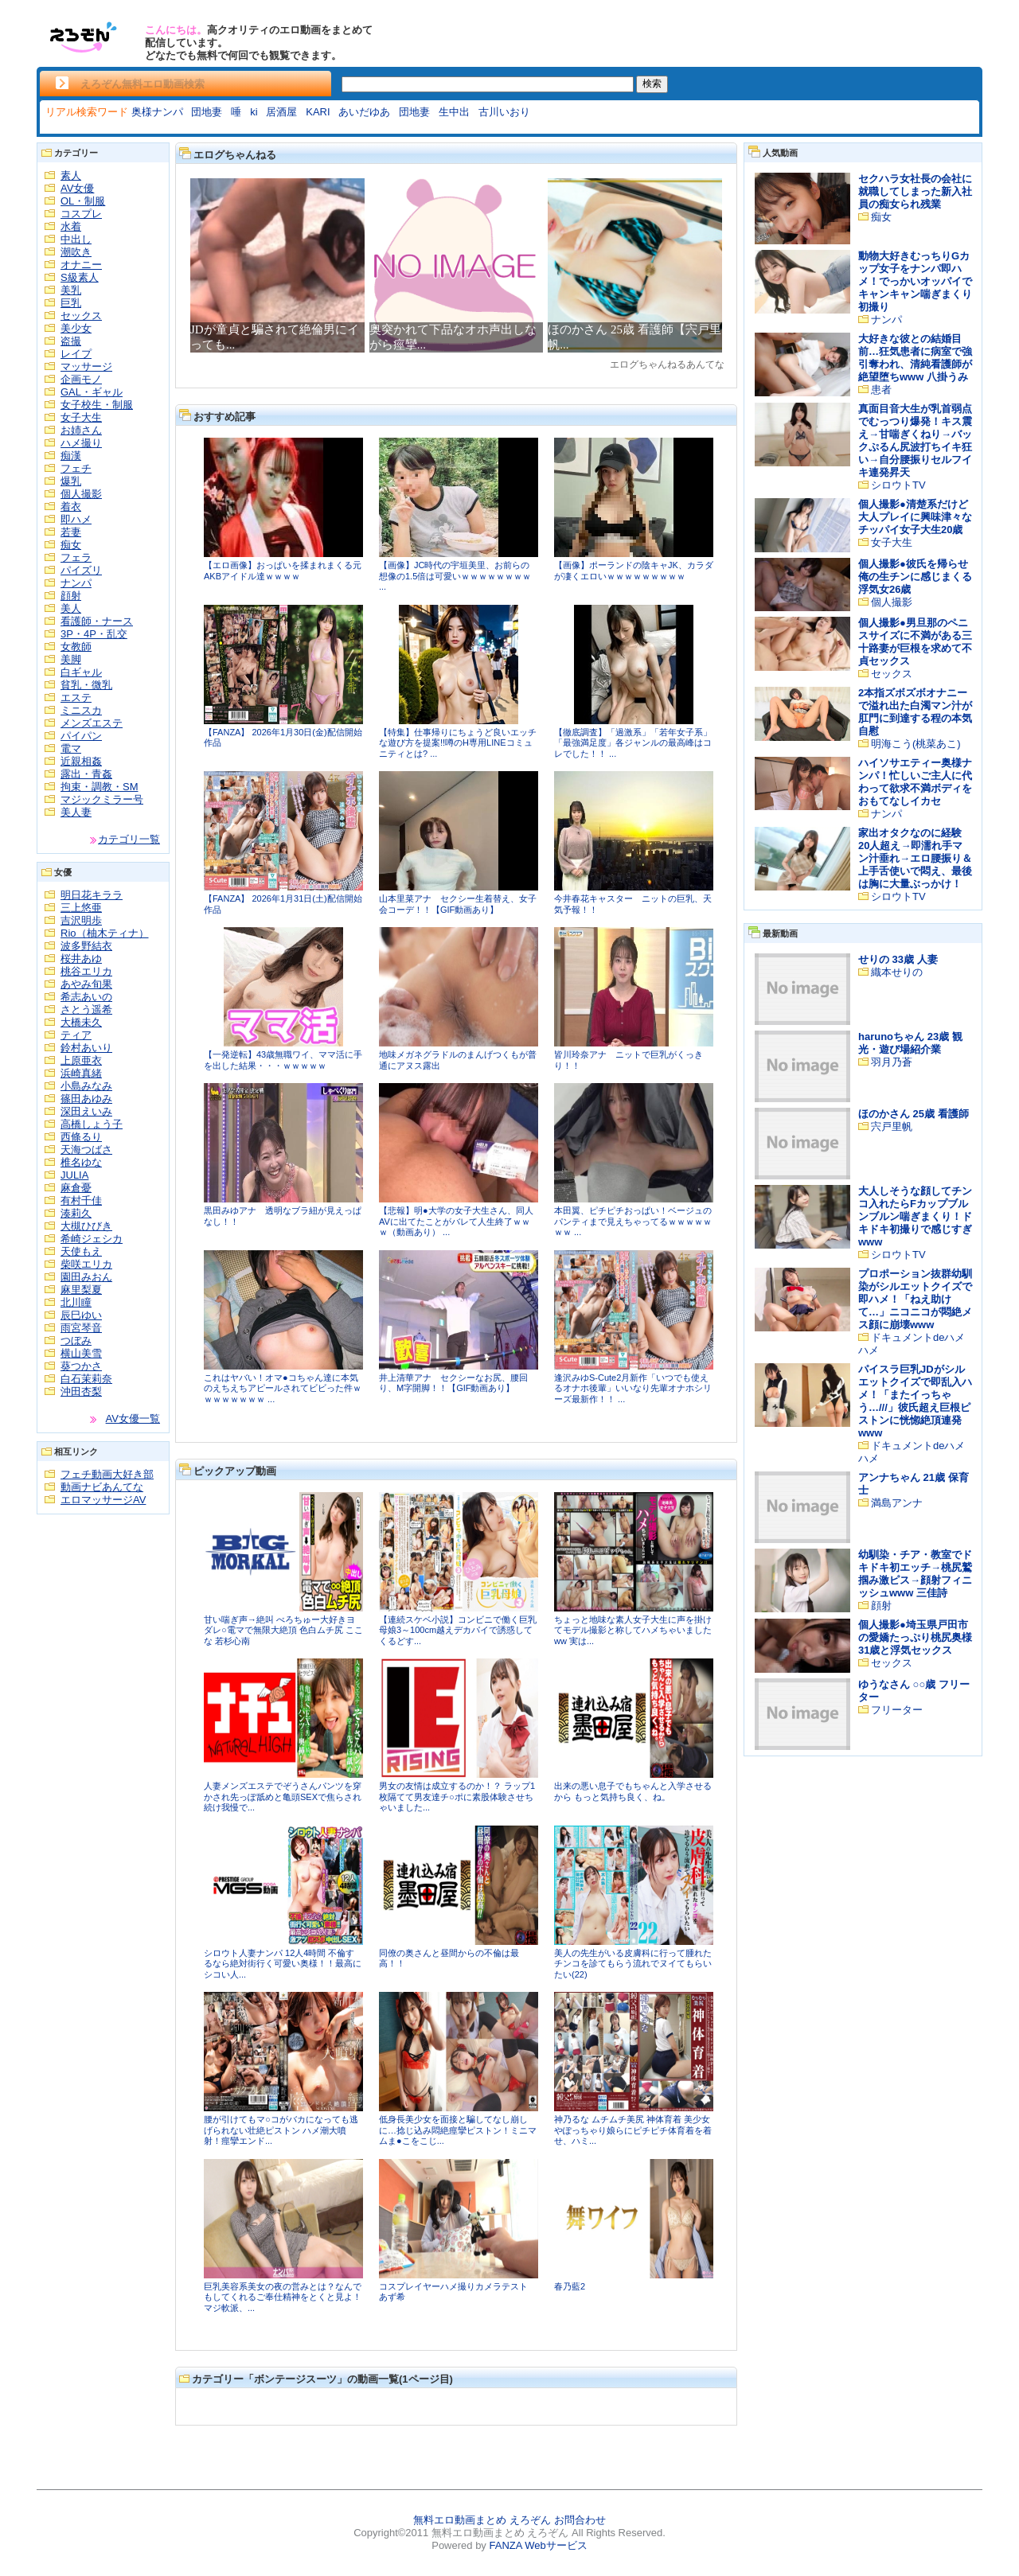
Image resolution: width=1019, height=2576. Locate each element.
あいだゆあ (364, 112)
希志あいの (86, 997)
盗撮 (71, 341)
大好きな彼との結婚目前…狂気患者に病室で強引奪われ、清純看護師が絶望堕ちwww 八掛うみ (915, 358)
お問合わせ (580, 2520)
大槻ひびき (86, 1226)
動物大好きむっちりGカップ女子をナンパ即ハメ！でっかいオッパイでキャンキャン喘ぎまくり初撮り (915, 281)
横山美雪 (81, 1353)
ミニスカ (81, 710)
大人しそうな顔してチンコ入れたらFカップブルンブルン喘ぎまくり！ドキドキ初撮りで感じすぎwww (915, 1216)
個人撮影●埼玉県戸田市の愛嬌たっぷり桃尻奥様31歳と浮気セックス (915, 1637)
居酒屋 (281, 112)
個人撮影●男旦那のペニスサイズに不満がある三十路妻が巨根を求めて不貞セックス (915, 642)
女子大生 (81, 417)
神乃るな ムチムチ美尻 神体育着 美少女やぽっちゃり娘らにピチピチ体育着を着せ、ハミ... (633, 2129)
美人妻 (76, 812)
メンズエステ (92, 723)
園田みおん (86, 1277)
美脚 (71, 659)
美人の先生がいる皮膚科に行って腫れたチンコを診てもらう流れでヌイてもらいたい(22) (633, 1963)
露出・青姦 (86, 774)
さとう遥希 (86, 1009)
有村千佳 (81, 1200)
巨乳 (71, 303)
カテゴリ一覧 (129, 839)
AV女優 (77, 188)
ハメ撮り (81, 443)
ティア (76, 1035)
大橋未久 (81, 1022)
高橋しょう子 (92, 1124)
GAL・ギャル (92, 392)
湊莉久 (76, 1213)
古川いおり (504, 112)
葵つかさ (81, 1366)
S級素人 (80, 277)
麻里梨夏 (81, 1290)
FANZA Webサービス (538, 2545)
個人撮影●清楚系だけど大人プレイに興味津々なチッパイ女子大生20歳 (915, 517)
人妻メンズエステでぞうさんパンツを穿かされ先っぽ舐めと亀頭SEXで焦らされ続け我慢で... (282, 1796)
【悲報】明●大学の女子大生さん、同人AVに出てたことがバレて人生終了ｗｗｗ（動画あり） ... (456, 1221)
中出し (76, 239)
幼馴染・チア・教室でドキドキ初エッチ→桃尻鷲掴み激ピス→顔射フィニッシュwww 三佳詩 (915, 1574)
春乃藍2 (569, 2286)
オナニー (81, 265)
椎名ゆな (81, 1162)
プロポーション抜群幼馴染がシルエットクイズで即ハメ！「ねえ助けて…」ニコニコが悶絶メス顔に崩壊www (915, 1299)
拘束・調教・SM (100, 787)
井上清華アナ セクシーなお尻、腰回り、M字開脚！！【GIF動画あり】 (453, 1383)
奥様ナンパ (157, 112)
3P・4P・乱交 (94, 634)
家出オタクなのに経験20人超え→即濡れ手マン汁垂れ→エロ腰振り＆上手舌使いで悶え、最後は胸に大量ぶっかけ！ (915, 858)
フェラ (76, 557)
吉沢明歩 (81, 920)
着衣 (71, 506)
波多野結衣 (86, 946)
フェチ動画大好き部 (107, 1474)
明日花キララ (92, 895)
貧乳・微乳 (86, 685)
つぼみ (76, 1340)
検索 (652, 83)
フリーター (897, 1710)
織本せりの (897, 972)
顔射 (71, 596)
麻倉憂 (76, 1188)
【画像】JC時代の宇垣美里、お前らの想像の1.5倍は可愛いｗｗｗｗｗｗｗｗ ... (455, 575)
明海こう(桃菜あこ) (916, 744)
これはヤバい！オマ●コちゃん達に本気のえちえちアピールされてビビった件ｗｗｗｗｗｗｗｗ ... (282, 1388)
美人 (71, 608)
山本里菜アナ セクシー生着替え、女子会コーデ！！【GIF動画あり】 (458, 904)
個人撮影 (81, 494)
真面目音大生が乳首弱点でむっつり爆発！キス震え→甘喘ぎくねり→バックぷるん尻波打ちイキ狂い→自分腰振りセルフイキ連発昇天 (915, 440)
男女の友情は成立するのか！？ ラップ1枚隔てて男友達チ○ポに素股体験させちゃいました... (457, 1796)
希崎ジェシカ (92, 1239)
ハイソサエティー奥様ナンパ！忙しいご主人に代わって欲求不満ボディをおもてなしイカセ (915, 782)
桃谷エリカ (86, 971)
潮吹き (76, 252)
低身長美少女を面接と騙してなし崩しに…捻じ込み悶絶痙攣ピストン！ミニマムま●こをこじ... (458, 2129)
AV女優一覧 (133, 1418)
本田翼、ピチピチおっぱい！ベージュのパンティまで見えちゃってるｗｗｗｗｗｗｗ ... (633, 1221)
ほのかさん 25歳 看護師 (913, 1114)
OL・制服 (83, 201)
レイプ (76, 354)
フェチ (76, 468)
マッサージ (86, 366)
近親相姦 (81, 761)
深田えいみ (86, 1111)
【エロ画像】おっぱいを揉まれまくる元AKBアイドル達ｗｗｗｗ (282, 570)
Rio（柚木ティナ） (105, 933)
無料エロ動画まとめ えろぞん (482, 2520)
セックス (81, 316)
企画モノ (81, 379)
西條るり (81, 1137)
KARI (318, 112)
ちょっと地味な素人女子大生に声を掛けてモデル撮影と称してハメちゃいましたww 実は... (633, 1630)
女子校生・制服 (97, 405)
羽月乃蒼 (891, 1062)
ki (253, 112)
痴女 (71, 545)
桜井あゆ (81, 959)
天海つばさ (86, 1149)
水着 (71, 226)
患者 (881, 390)
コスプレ (81, 214)
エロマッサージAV (103, 1500)
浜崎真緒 (81, 1073)
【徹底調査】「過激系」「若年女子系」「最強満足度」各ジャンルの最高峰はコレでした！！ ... (633, 742)
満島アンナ (897, 1503)
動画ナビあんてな (102, 1487)
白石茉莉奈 (86, 1379)
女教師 (76, 647)
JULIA (74, 1175)
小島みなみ (86, 1086)
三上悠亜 (81, 908)
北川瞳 (76, 1302)
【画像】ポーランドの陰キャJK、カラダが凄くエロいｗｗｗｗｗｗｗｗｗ (633, 570)
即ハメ (76, 519)
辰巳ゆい (81, 1315)
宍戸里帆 (891, 1126)
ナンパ (76, 583)
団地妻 (206, 112)
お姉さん (81, 430)
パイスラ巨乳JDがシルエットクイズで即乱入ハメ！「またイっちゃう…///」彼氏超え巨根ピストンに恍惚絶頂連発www (915, 1401)
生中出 (454, 112)
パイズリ (81, 570)
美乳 (71, 290)
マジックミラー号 (102, 799)
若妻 (71, 532)
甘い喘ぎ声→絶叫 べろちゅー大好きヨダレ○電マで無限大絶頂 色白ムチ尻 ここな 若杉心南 (283, 1630)
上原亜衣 (81, 1060)
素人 (71, 175)
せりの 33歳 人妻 (898, 959)
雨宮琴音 (81, 1328)
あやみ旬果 (86, 984)
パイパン (81, 736)
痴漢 (71, 456)
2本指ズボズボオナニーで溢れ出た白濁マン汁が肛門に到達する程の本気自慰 (915, 712)
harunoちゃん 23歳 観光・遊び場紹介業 (910, 1043)
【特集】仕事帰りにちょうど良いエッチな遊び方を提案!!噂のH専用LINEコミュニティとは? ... (458, 742)
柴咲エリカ (86, 1264)
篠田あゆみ (86, 1099)
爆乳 (71, 481)
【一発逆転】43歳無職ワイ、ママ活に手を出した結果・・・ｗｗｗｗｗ (283, 1060)
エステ (76, 697)
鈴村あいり (86, 1048)
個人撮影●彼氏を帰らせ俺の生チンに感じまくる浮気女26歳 (915, 576)
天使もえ (81, 1251)
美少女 (76, 328)
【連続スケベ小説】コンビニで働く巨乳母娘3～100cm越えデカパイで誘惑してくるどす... (458, 1630)
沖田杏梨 (81, 1391)
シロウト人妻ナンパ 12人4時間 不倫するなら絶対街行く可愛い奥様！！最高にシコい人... (282, 1963)
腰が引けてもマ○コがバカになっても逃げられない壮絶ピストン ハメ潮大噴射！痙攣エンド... (281, 2129)
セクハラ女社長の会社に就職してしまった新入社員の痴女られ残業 (915, 191)
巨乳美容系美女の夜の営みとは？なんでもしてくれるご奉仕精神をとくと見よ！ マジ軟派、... (282, 2297)
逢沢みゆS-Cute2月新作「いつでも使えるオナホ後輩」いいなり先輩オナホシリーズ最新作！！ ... (633, 1388)
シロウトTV (898, 485)
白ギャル (81, 672)
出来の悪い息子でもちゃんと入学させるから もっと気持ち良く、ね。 (633, 1791)
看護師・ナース (97, 621)
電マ (71, 748)
